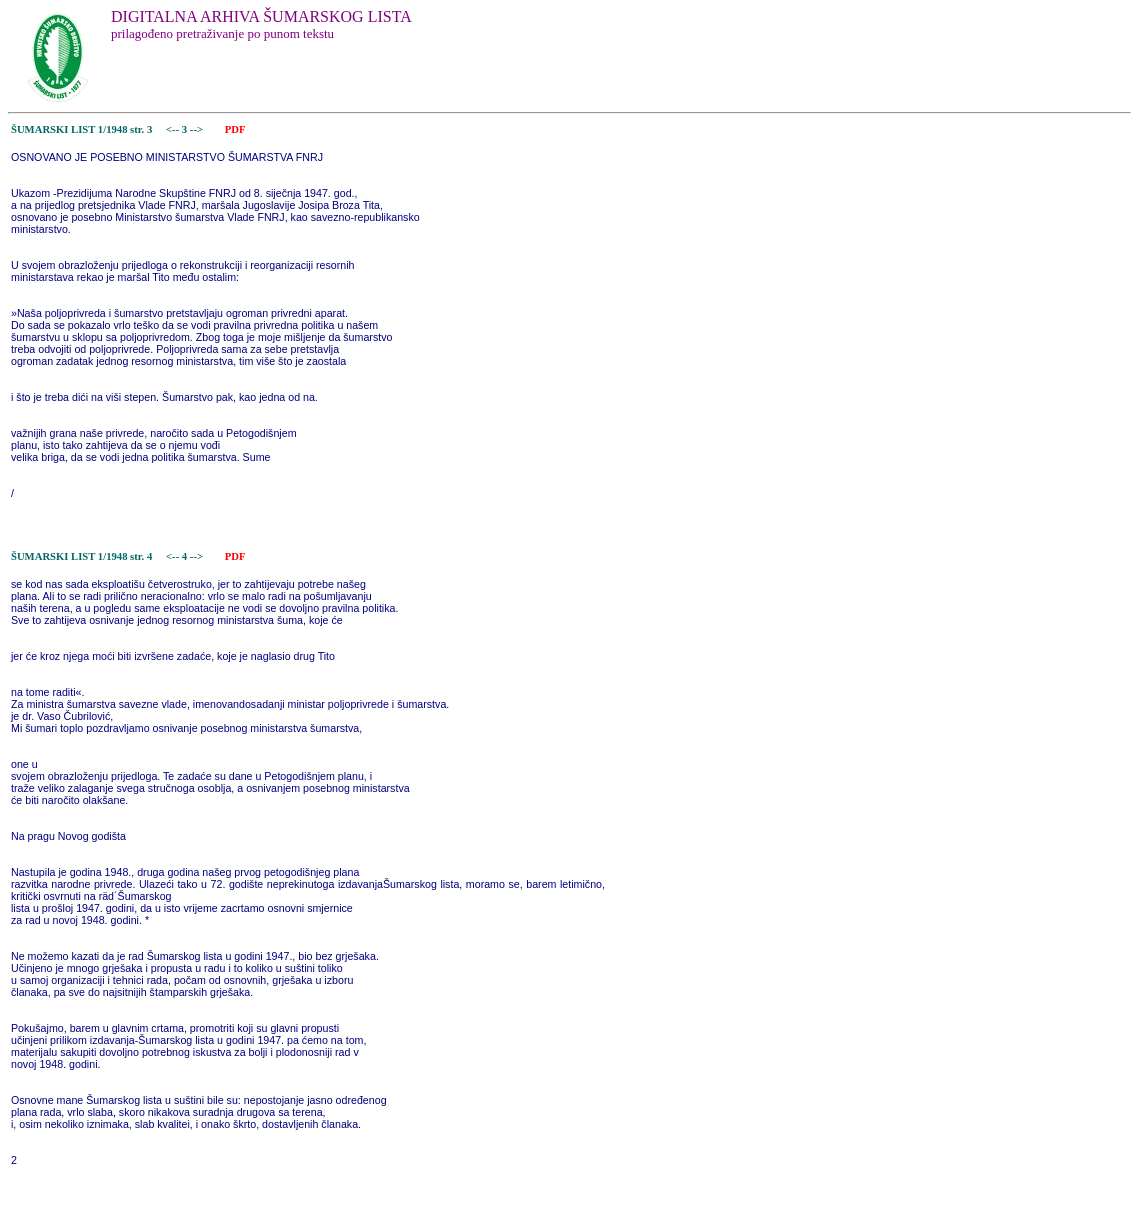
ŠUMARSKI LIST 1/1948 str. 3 (81, 129)
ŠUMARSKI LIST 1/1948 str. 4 (81, 556)
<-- (172, 129)
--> (198, 129)
